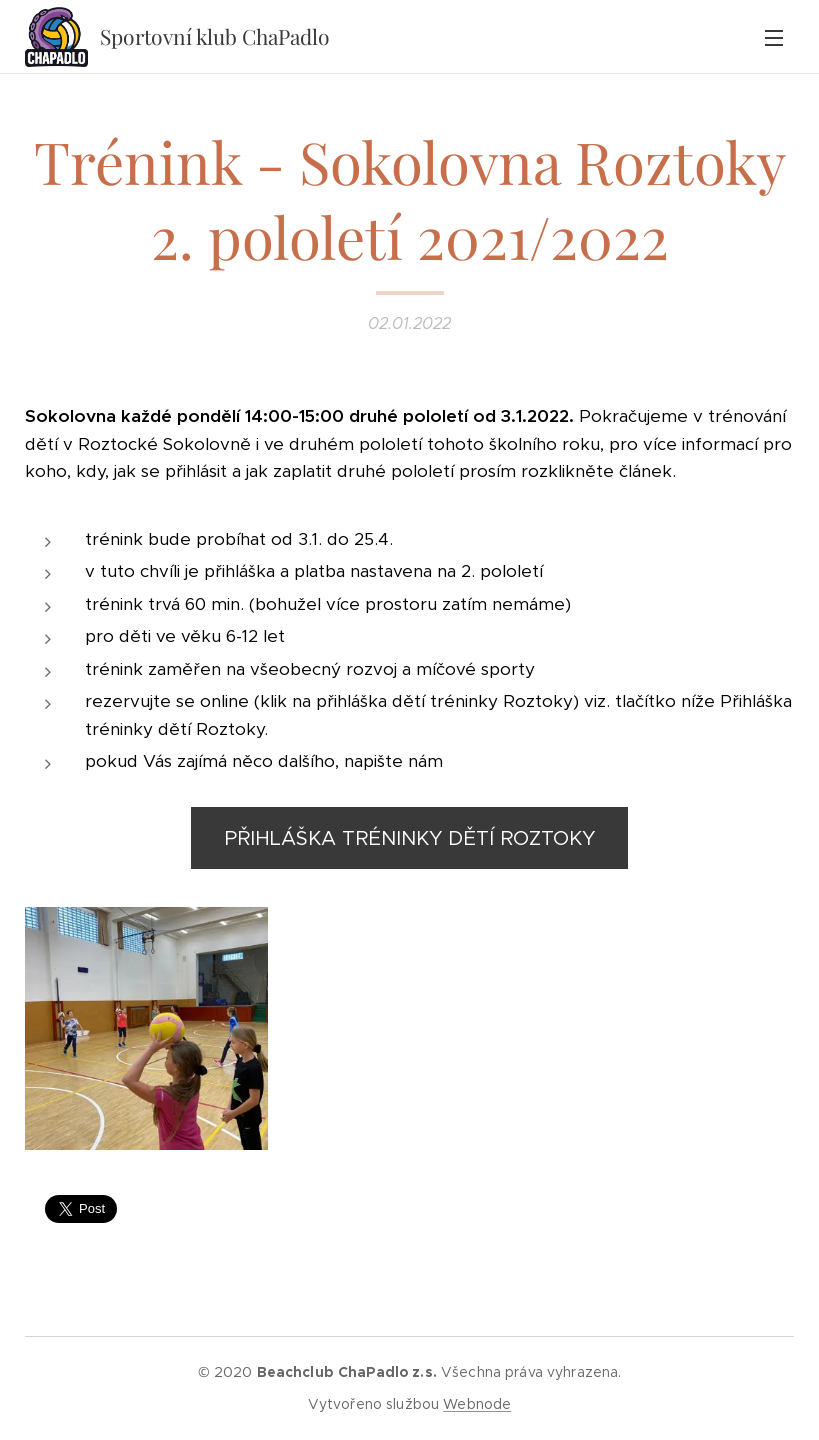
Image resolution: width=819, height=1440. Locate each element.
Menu (774, 38)
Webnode (477, 1404)
